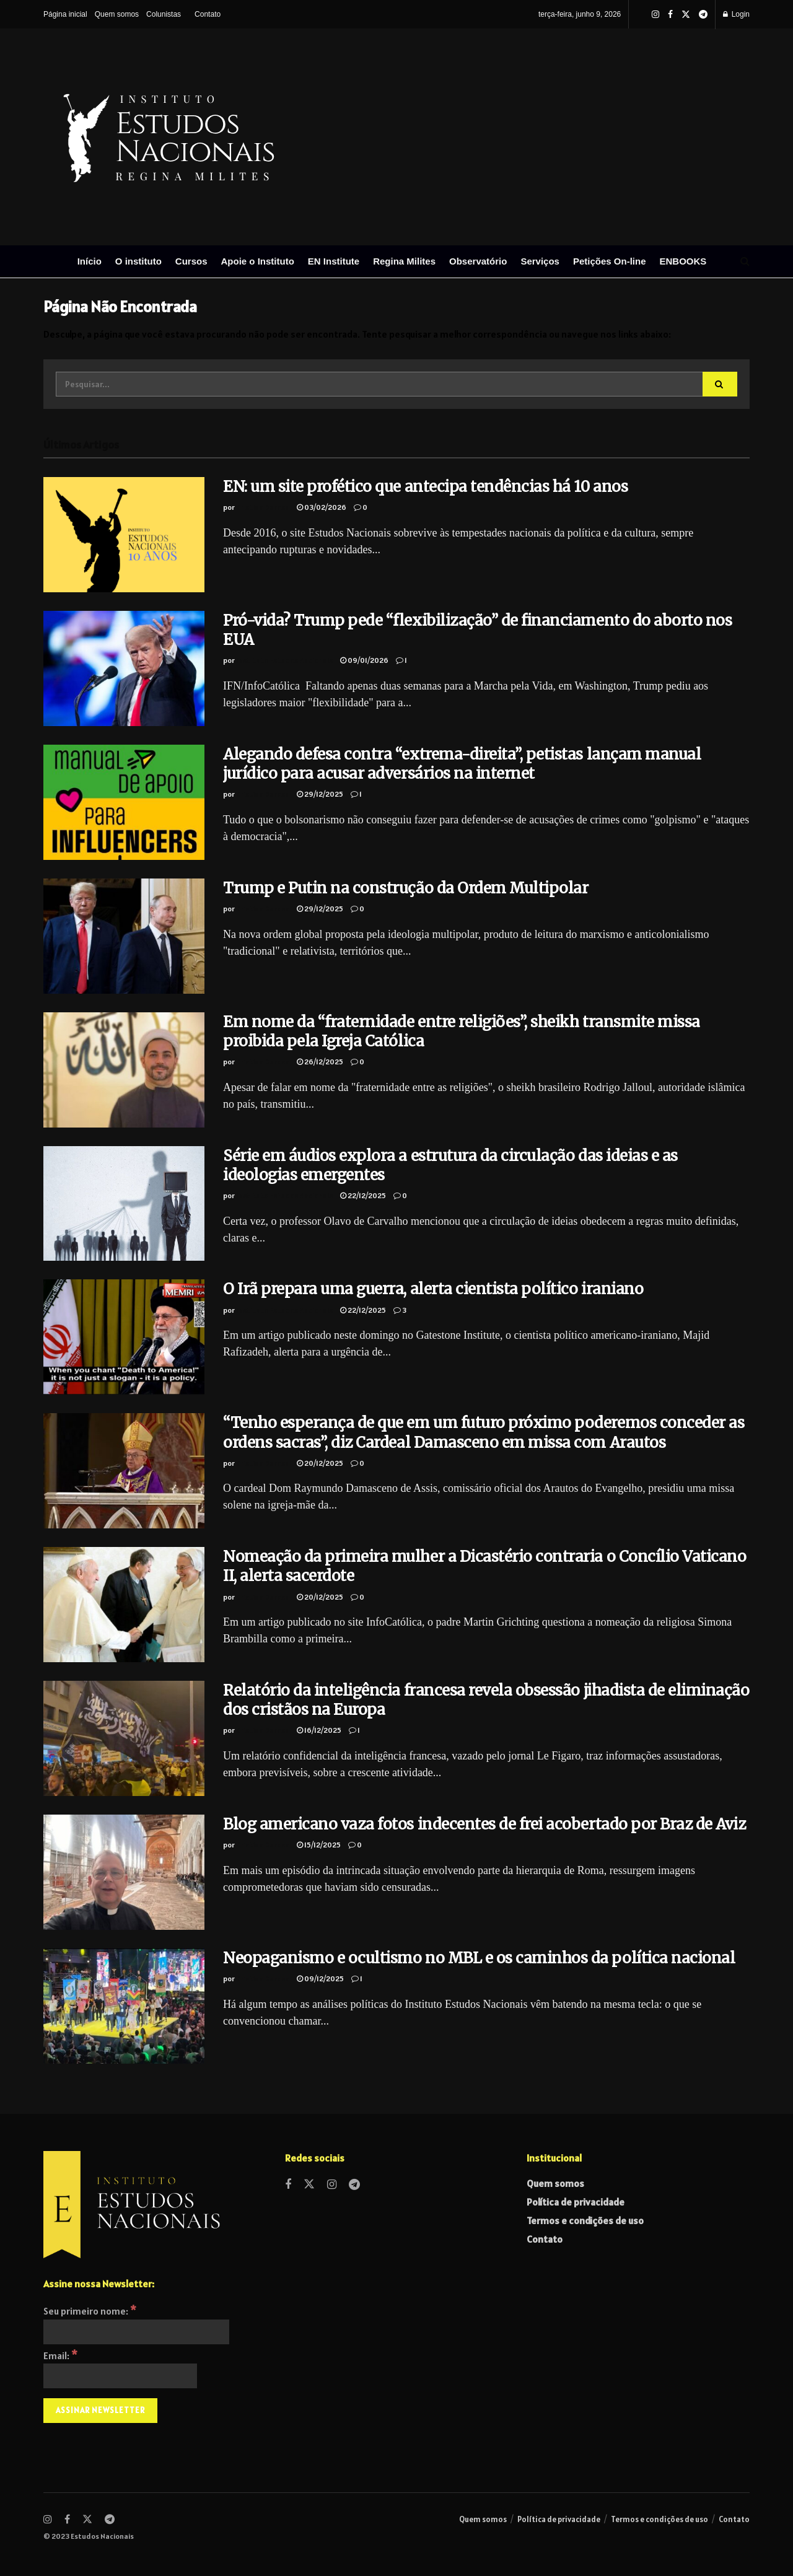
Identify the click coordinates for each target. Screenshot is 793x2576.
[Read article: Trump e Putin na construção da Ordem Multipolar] (123, 936)
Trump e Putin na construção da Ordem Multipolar (405, 888)
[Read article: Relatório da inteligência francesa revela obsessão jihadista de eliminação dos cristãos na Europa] (123, 1738)
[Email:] (120, 2376)
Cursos (191, 261)
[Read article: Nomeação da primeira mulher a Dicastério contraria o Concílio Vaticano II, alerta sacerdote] (123, 1604)
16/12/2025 (319, 1730)
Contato (208, 14)
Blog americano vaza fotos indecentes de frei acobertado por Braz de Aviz (484, 1824)
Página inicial (65, 14)
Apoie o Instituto (257, 261)
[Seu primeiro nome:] (136, 2332)
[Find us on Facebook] (288, 2185)
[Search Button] (745, 261)
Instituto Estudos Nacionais (284, 660)
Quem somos (117, 14)
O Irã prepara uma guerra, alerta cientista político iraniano (433, 1289)
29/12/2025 (320, 794)
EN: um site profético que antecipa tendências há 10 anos (425, 486)
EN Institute (333, 261)
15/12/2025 (319, 1844)
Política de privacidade (575, 2202)
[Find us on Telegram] (354, 2185)
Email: (60, 2355)
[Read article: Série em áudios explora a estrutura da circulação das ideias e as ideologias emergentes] (123, 1203)
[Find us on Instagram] (331, 2185)
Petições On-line (609, 261)
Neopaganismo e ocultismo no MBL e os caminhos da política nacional (479, 1958)
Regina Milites (404, 261)
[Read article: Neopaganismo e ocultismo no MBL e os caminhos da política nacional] (123, 2006)
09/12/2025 (320, 1978)
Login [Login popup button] (736, 14)
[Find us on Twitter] (309, 2185)
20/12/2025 (320, 1463)
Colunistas (163, 14)
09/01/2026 (364, 660)
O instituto (138, 261)
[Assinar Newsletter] (100, 2410)
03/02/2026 (321, 507)
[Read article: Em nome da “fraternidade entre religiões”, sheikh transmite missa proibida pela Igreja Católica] (123, 1070)
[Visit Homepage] (303, 136)
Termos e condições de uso (585, 2220)
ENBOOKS (683, 261)
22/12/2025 (363, 1195)
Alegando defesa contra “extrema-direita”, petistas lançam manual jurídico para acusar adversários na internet (462, 764)
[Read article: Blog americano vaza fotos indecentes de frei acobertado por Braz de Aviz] (123, 1872)
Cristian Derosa (262, 507)
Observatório (478, 261)
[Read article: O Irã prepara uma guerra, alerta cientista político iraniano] (123, 1337)
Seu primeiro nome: (89, 2311)
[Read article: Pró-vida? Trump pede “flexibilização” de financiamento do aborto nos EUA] (123, 668)
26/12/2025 (320, 1061)
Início (89, 261)
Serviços (539, 261)
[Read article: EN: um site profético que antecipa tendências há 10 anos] (123, 534)
